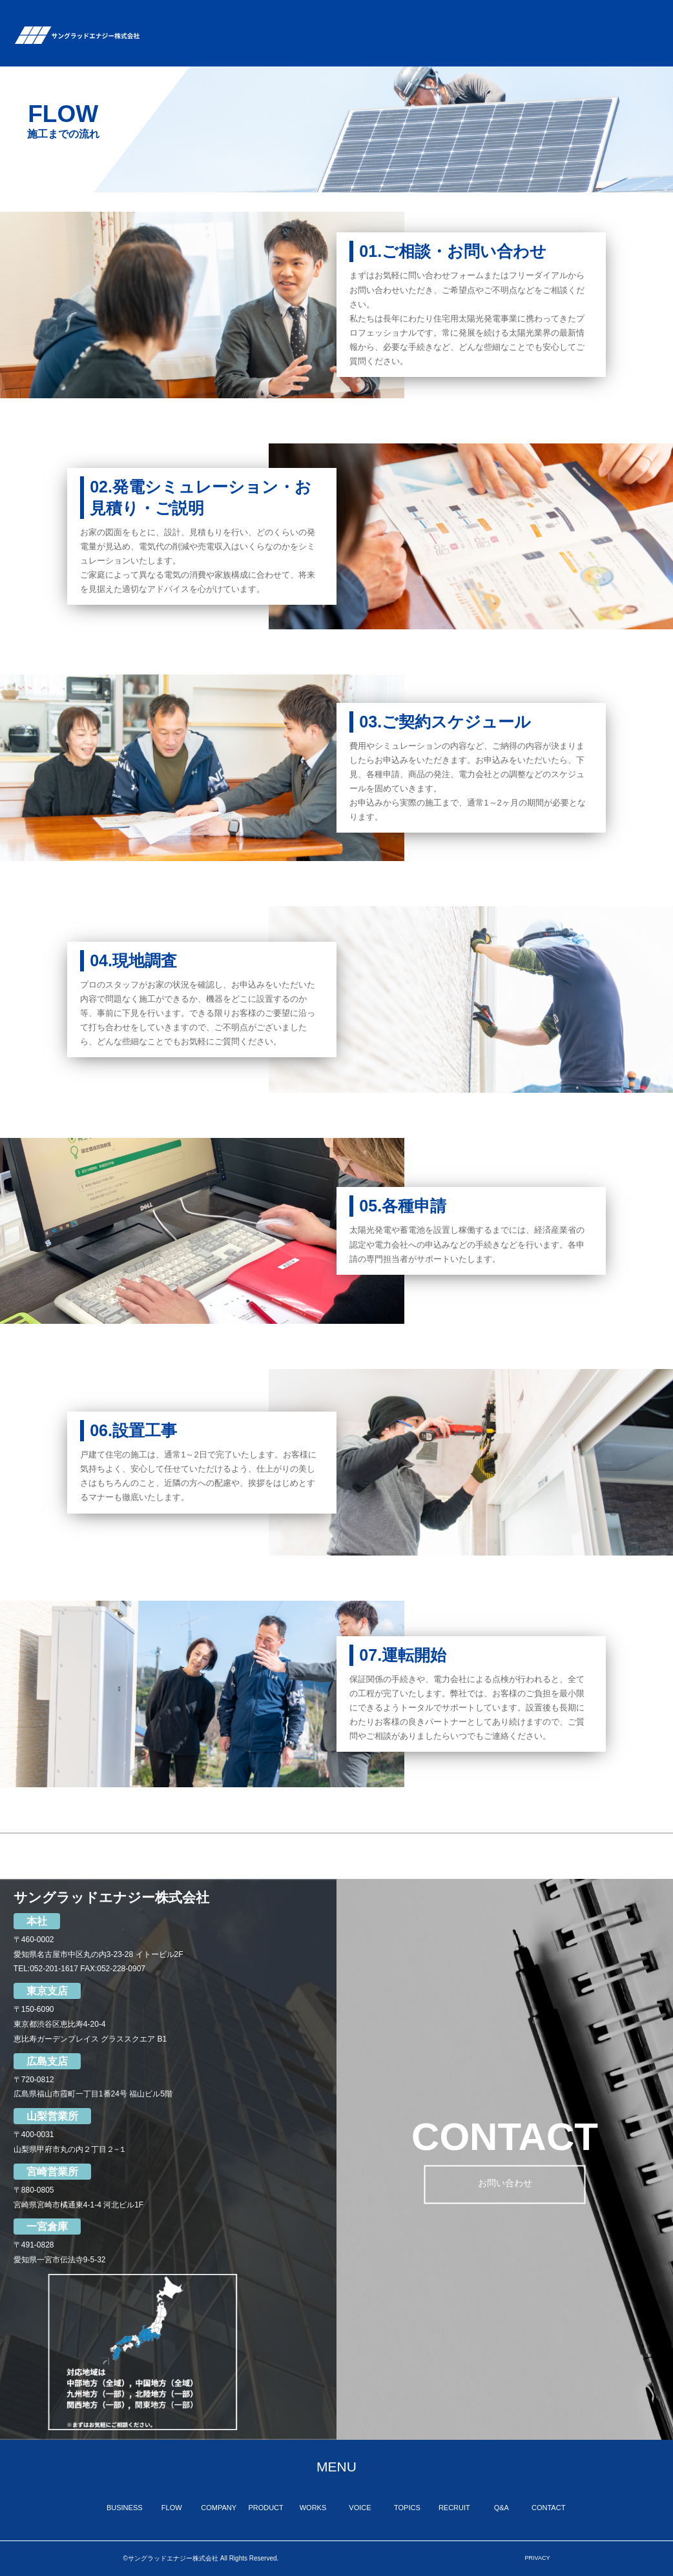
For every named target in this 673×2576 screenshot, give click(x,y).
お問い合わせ (505, 2185)
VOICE (451, 29)
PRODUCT (359, 25)
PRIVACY (537, 2558)
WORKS (408, 25)
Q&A (585, 33)
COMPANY (304, 25)
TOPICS (494, 25)
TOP (166, 29)
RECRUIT (541, 25)
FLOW (257, 33)
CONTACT (636, 25)
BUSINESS (211, 25)
